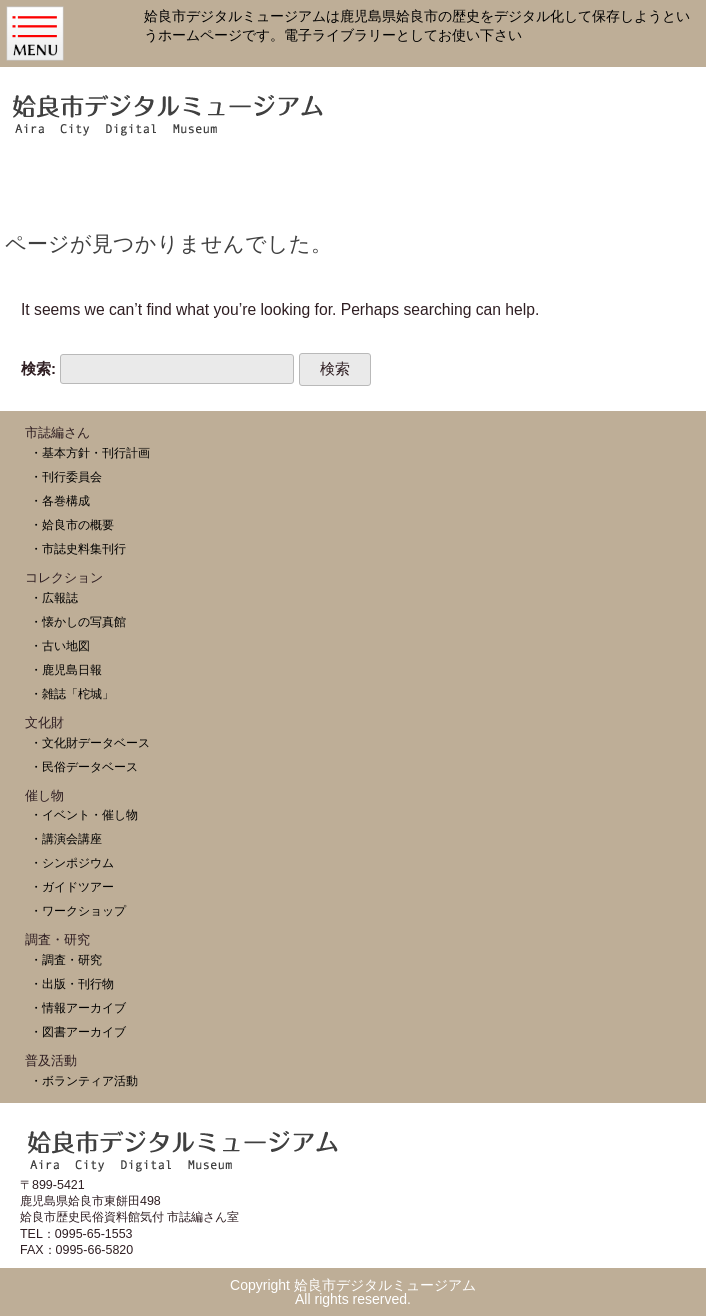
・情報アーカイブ (78, 1007)
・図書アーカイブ (78, 1031)
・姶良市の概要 (72, 524)
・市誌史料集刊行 (78, 548)
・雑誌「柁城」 (72, 693)
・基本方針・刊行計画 (90, 452)
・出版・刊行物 (72, 983)
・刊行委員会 (66, 476)
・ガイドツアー (72, 886)
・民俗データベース (84, 766)
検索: (38, 368)
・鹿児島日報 (66, 669)
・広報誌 (54, 597)
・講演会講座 (66, 838)
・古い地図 (60, 645)
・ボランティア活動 (84, 1080)
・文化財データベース (90, 742)
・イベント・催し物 (84, 814)
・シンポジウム (72, 862)
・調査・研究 (66, 959)
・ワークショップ (78, 910)
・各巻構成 (60, 500)
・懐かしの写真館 (78, 621)
